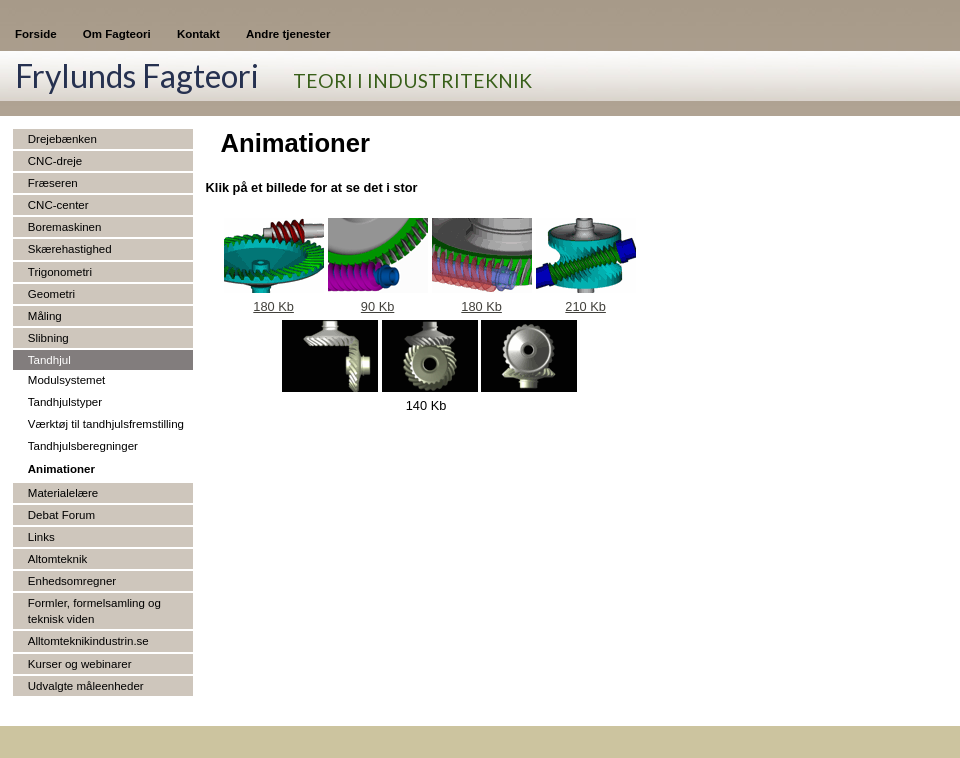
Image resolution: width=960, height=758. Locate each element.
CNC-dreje (55, 161)
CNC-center (58, 205)
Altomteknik (58, 559)
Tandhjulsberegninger (83, 446)
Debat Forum (61, 515)
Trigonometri (60, 272)
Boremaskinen (65, 227)
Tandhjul (49, 360)
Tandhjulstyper (65, 402)
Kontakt (198, 34)
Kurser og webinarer (80, 664)
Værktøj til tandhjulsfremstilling (106, 424)
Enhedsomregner (72, 581)
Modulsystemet (66, 380)
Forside (36, 34)
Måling (45, 316)
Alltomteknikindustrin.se (88, 641)
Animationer (61, 469)
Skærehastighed (70, 249)
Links (41, 537)
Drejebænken (62, 139)
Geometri (51, 294)
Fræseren (53, 183)
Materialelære (63, 493)
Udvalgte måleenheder (86, 686)
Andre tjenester (288, 34)
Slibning (48, 338)
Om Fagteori (117, 34)
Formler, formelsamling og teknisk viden (94, 611)
